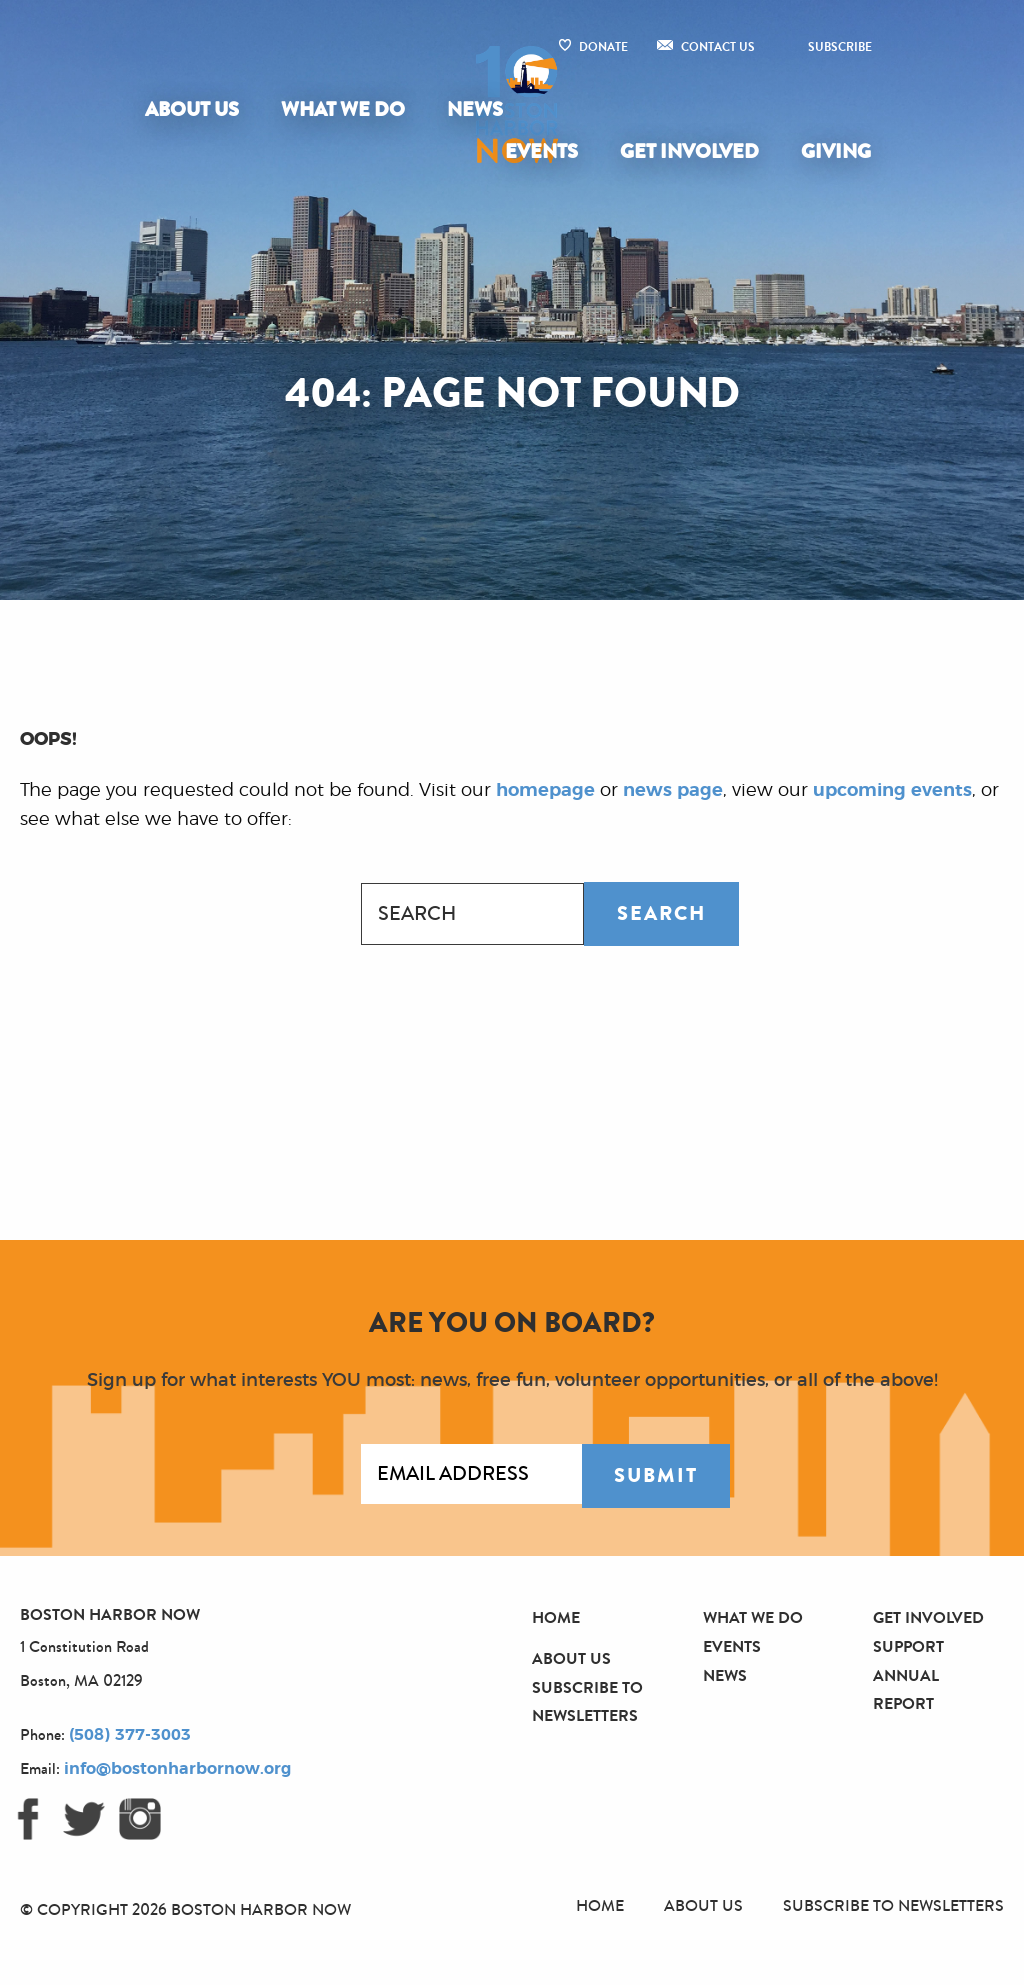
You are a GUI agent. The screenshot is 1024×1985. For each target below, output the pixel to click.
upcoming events (892, 791)
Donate (603, 47)
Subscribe (840, 47)
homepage (545, 791)
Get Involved (689, 151)
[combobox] (472, 914)
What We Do (343, 109)
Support (908, 1646)
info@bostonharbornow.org (177, 1769)
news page (673, 791)
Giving (836, 151)
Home (556, 1617)
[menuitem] (196, 110)
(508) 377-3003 (130, 1735)
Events (541, 151)
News (475, 109)
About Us (192, 109)
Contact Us (718, 47)
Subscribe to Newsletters (893, 1905)
